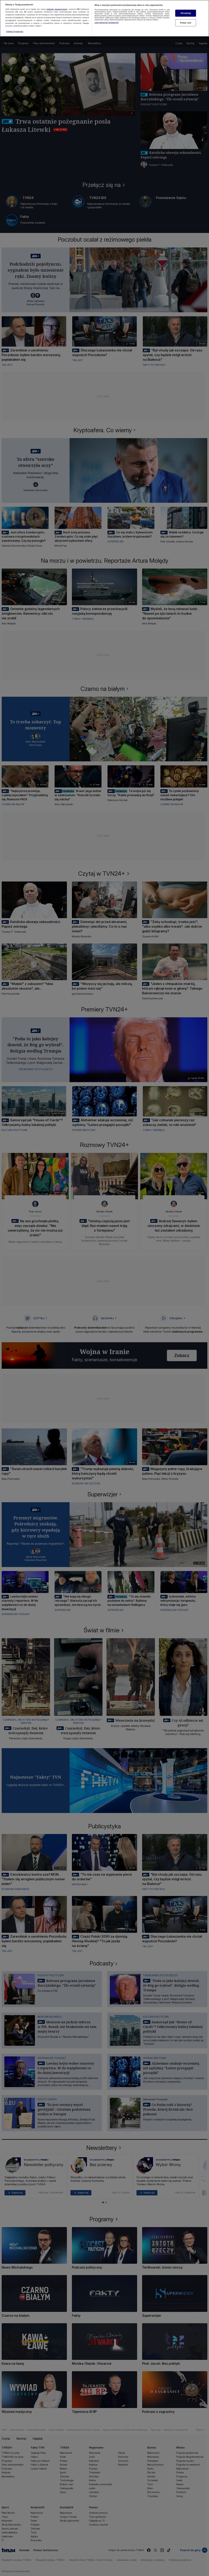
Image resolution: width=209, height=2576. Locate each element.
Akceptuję (185, 13)
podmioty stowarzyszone (56, 9)
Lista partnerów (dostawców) (107, 22)
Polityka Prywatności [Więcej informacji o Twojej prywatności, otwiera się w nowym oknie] (14, 31)
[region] (104, 18)
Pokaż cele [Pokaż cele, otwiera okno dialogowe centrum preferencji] (185, 22)
